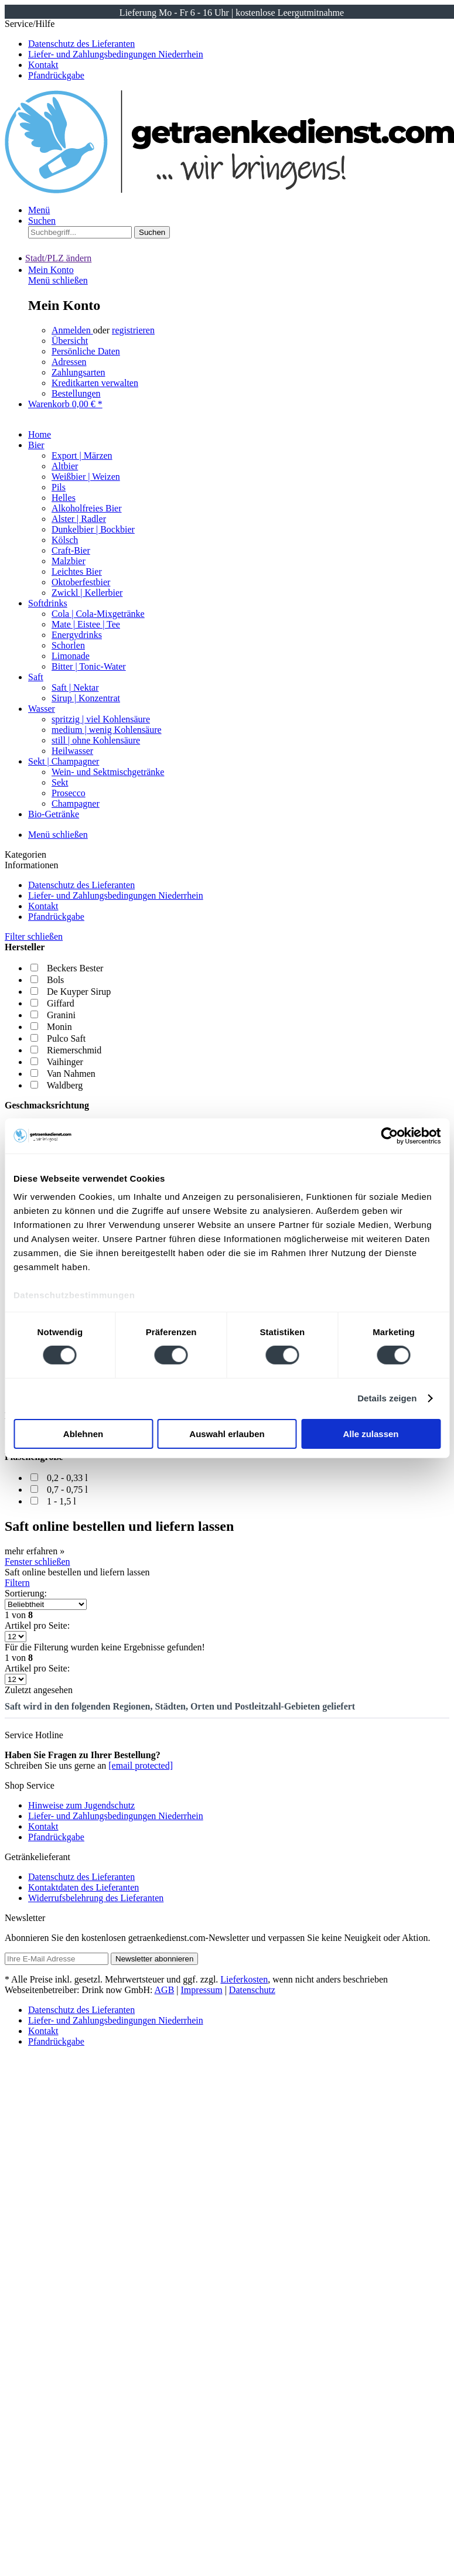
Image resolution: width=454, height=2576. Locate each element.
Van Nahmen (71, 1074)
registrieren (133, 330)
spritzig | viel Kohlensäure (101, 719)
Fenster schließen (37, 1562)
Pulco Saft (66, 1038)
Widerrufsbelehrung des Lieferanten (95, 1898)
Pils (59, 487)
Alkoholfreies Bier (87, 508)
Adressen (69, 362)
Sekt (60, 782)
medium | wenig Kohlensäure (107, 730)
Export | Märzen (82, 455)
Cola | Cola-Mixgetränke (98, 614)
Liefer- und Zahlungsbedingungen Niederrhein (115, 54)
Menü (39, 210)
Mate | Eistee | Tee (86, 624)
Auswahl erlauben (226, 1434)
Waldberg (65, 1085)
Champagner (76, 803)
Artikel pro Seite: (37, 1625)
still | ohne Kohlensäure (96, 740)
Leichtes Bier (77, 571)
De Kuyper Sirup (79, 992)
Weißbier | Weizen (86, 477)
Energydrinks (77, 635)
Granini (61, 1015)
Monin (59, 1027)
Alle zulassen (370, 1434)
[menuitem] (238, 885)
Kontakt (43, 65)
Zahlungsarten (78, 372)
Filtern (17, 1583)
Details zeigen (387, 1398)
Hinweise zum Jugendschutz (81, 1805)
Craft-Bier (71, 550)
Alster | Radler (79, 519)
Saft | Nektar (75, 687)
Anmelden (72, 330)
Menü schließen (58, 280)
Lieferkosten (244, 1979)
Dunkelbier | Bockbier (93, 529)
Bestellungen (76, 393)
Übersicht (70, 341)
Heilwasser (72, 751)
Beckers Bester (75, 968)
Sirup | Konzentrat (86, 698)
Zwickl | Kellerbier (87, 593)
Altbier (65, 466)
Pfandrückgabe (56, 75)
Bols (55, 980)
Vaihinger (65, 1062)
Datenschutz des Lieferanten (81, 44)
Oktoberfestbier (81, 582)
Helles (64, 498)
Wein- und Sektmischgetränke (108, 772)
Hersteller (25, 947)
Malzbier (69, 561)
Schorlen (68, 645)
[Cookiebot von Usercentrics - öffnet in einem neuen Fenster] (389, 1135)
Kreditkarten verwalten (95, 383)
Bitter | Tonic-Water (89, 666)
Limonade (71, 656)
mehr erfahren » (34, 1551)
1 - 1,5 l (61, 1501)
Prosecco (69, 793)
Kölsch (65, 540)
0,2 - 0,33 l (67, 1478)
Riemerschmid (74, 1050)
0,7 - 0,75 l (67, 1490)
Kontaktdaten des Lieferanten (83, 1887)
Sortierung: (26, 1593)
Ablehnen (83, 1434)
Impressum (202, 1990)
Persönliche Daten (86, 351)
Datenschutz (252, 1990)
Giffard (60, 1003)
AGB (165, 1990)
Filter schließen (34, 936)
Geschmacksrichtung (47, 1105)
